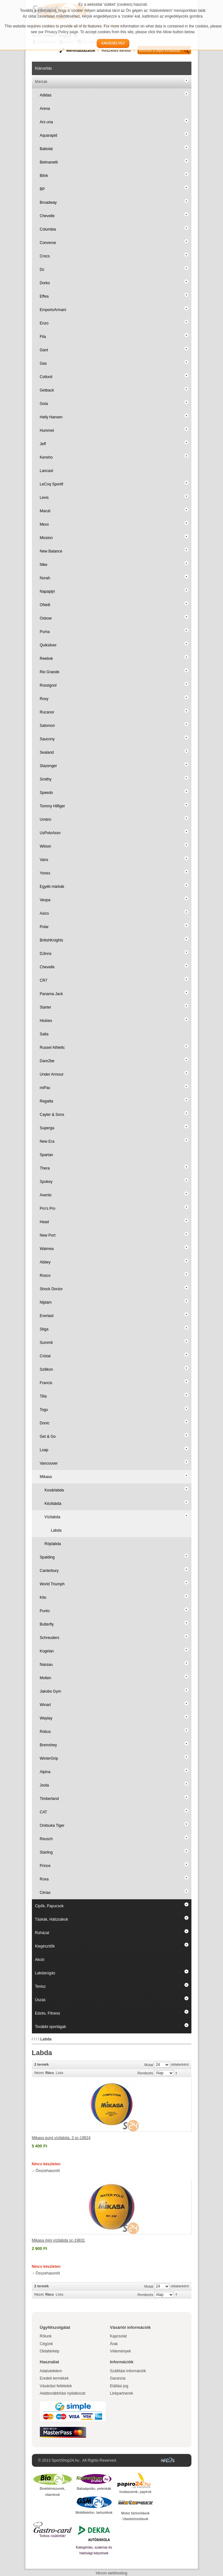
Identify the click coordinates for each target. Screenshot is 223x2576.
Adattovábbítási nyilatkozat (62, 2393)
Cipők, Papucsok (49, 1906)
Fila (43, 336)
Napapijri (47, 591)
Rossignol (48, 685)
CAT (43, 1812)
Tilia (43, 1396)
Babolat (46, 149)
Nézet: (39, 2073)
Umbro (45, 819)
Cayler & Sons (52, 1114)
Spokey (46, 1181)
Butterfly (47, 1624)
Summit (46, 1342)
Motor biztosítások (135, 2513)
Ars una (46, 122)
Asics (44, 913)
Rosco (45, 1275)
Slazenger (48, 766)
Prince (45, 1865)
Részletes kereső (116, 50)
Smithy (46, 779)
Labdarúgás (45, 1973)
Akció (39, 1959)
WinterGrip (49, 1758)
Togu (44, 1409)
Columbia (48, 229)
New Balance (51, 551)
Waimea (47, 1248)
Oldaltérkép (49, 2351)
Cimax (45, 1892)
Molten (45, 1678)
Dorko (45, 283)
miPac (45, 1088)
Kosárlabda (54, 1490)
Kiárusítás (43, 68)
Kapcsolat (118, 2336)
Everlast (47, 1316)
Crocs (45, 256)
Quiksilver (48, 645)
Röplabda (53, 1544)
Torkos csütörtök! (52, 2536)
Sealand (47, 752)
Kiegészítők (45, 1946)
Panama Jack (51, 994)
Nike (44, 564)
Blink (44, 175)
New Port (48, 1235)
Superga (47, 1128)
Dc (42, 269)
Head (44, 1222)
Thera (45, 1168)
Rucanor (47, 712)
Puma (45, 631)
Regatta (46, 1101)
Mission (46, 538)
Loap (44, 1450)
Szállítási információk (128, 2371)
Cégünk (46, 2344)
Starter (45, 1007)
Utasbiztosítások (135, 2519)
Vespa (45, 900)
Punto (45, 1611)
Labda (56, 1530)
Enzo (44, 323)
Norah (45, 578)
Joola (44, 1785)
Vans (44, 859)
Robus (45, 1731)
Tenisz (40, 1986)
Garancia (118, 2378)
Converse (48, 242)
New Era (47, 1141)
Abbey (45, 1262)
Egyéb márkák (52, 886)
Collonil (46, 377)
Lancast (46, 471)
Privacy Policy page (61, 32)
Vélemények (120, 2351)
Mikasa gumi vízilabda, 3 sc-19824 (61, 2138)
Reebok (46, 658)
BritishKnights (51, 940)
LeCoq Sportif (51, 484)
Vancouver (49, 1463)
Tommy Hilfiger (52, 806)
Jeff (43, 444)
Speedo (46, 792)
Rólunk (46, 2336)
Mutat (149, 2065)
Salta (44, 1034)
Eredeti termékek (54, 2378)
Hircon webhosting (111, 2573)
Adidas (46, 95)
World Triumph (52, 1584)
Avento (46, 1195)
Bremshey (48, 1745)
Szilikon (46, 1369)
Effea (44, 296)
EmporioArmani (53, 310)
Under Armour (52, 1074)
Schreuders (49, 1637)
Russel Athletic (52, 1047)
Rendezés (145, 2073)
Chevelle (47, 216)
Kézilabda (53, 1503)
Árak (114, 2344)
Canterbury (49, 1570)
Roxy (44, 699)
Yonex (45, 873)
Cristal (45, 1356)
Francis (46, 1383)
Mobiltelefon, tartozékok (93, 2512)
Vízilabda (52, 1517)
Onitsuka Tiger (52, 1825)
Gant (44, 350)
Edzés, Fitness (47, 2013)
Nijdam (46, 1302)
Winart (45, 1705)
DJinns (46, 953)
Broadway (48, 202)
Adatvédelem (51, 2371)
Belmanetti (49, 162)
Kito (43, 1597)
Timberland (49, 1798)
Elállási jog (119, 2386)
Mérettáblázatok (80, 50)
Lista (59, 2073)
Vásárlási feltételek (56, 2386)
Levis (44, 497)
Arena (45, 108)
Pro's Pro (48, 1208)
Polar (44, 927)
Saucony (47, 739)
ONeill (45, 605)
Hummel (47, 430)
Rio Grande (49, 672)
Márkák (41, 82)
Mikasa (46, 1477)
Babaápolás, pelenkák (94, 2488)
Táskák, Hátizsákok (51, 1919)
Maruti (45, 511)
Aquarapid (48, 135)
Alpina (45, 1772)
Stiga (44, 1329)
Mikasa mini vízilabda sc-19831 (58, 2240)
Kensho (46, 457)
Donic (45, 1423)
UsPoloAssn (50, 833)
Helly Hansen (51, 417)
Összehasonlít (48, 2170)
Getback (47, 390)
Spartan (46, 1155)
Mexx (44, 524)
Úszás (40, 2000)
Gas (43, 363)
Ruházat (42, 1933)
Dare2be (47, 1061)
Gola (44, 403)
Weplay (46, 1718)
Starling (46, 1852)
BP (42, 189)
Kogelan (47, 1651)
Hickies (46, 1020)
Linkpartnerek (121, 2393)
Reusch (46, 1839)
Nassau (46, 1664)
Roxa (44, 1879)
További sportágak (50, 2026)
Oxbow (46, 618)
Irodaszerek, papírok (135, 2492)
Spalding (47, 1557)
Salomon (47, 725)
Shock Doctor (51, 1289)
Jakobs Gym (50, 1691)
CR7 (44, 980)
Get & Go (48, 1436)
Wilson (45, 846)
